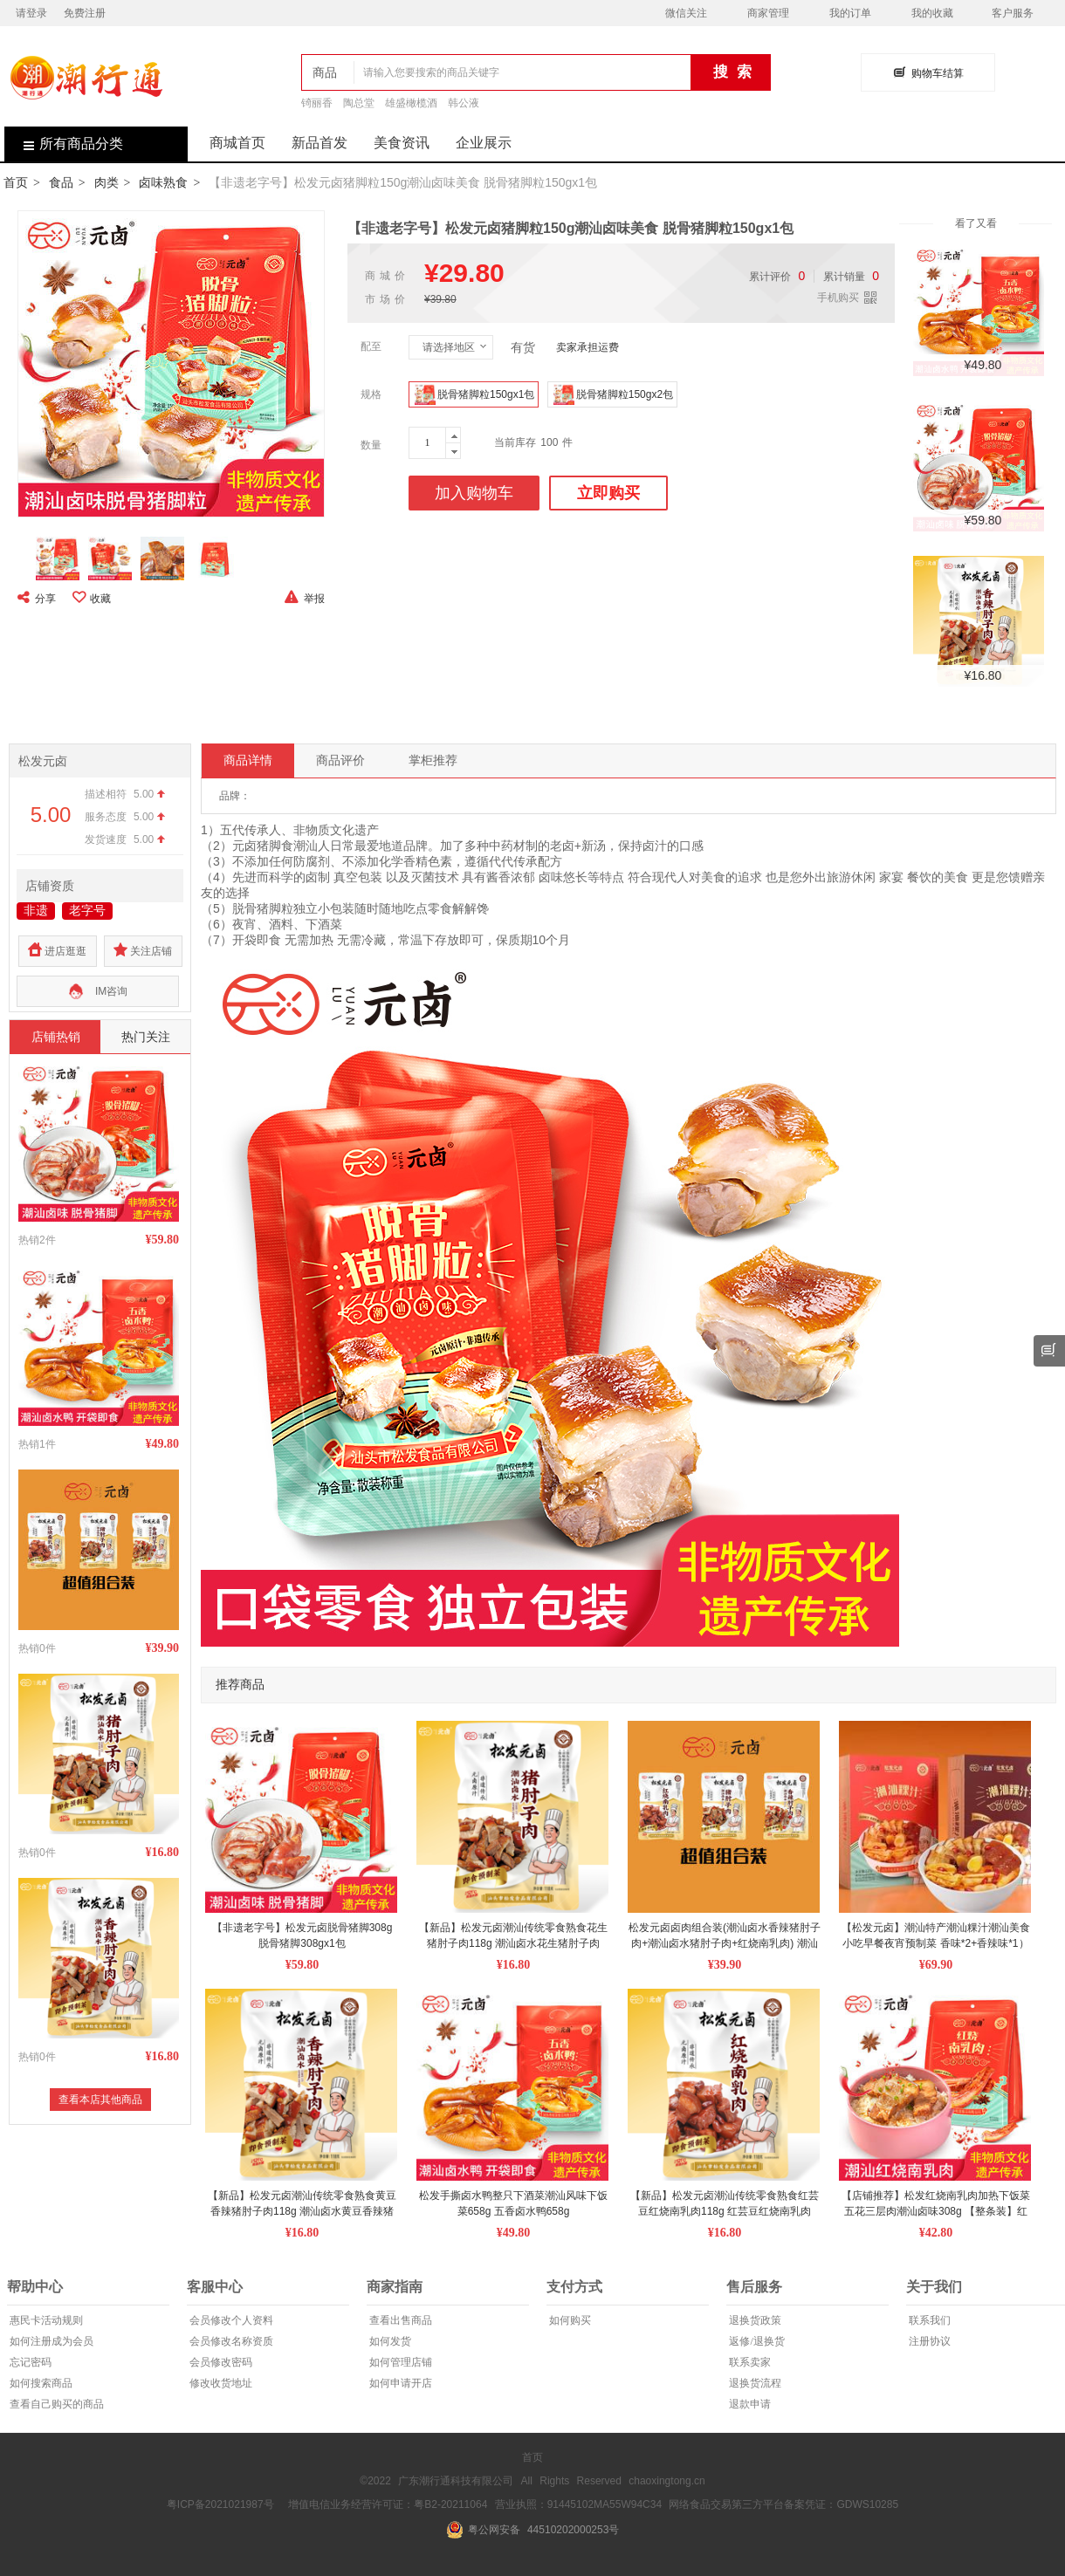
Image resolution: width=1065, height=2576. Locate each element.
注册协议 (928, 2341)
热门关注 (145, 1037)
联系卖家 (748, 2362)
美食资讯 (401, 142)
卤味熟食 (163, 182)
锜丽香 (317, 103)
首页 (15, 182)
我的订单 (850, 13)
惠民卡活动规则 (45, 2320)
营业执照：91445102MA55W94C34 (578, 2504)
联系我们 (928, 2320)
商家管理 (768, 13)
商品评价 (340, 760)
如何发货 (389, 2341)
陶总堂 (358, 103)
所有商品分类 (63, 143)
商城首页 (237, 142)
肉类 (106, 182)
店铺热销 (55, 1037)
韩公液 (463, 103)
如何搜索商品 (39, 2383)
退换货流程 (753, 2383)
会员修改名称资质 (230, 2341)
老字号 (87, 910)
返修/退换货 (755, 2341)
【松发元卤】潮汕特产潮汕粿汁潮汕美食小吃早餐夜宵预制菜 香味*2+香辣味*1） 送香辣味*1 (937, 1943)
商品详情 (247, 760)
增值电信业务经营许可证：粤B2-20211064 (387, 2504)
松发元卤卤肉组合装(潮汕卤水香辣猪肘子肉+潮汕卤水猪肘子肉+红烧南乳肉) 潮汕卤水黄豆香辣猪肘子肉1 (725, 1943)
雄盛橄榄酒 (411, 103)
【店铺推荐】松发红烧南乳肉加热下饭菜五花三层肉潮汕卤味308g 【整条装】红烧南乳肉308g (936, 2211)
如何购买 (568, 2320)
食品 (61, 182)
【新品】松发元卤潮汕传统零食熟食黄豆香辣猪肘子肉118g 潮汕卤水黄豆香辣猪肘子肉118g (302, 2211)
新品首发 (319, 142)
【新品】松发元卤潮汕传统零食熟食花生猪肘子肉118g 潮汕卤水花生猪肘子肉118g (513, 1943)
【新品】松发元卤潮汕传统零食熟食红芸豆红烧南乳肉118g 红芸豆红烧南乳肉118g (724, 2211)
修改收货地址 (219, 2383)
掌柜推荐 (433, 760)
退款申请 (748, 2404)
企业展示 (484, 142)
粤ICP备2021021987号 (220, 2504)
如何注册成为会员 (50, 2341)
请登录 (31, 13)
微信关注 (686, 13)
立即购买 (608, 493)
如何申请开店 (399, 2383)
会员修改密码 (219, 2362)
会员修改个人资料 (230, 2320)
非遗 (36, 910)
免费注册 (85, 13)
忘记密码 (29, 2362)
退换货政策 (753, 2320)
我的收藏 (932, 13)
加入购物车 (474, 493)
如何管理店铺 (399, 2362)
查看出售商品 (399, 2320)
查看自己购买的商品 (55, 2404)
